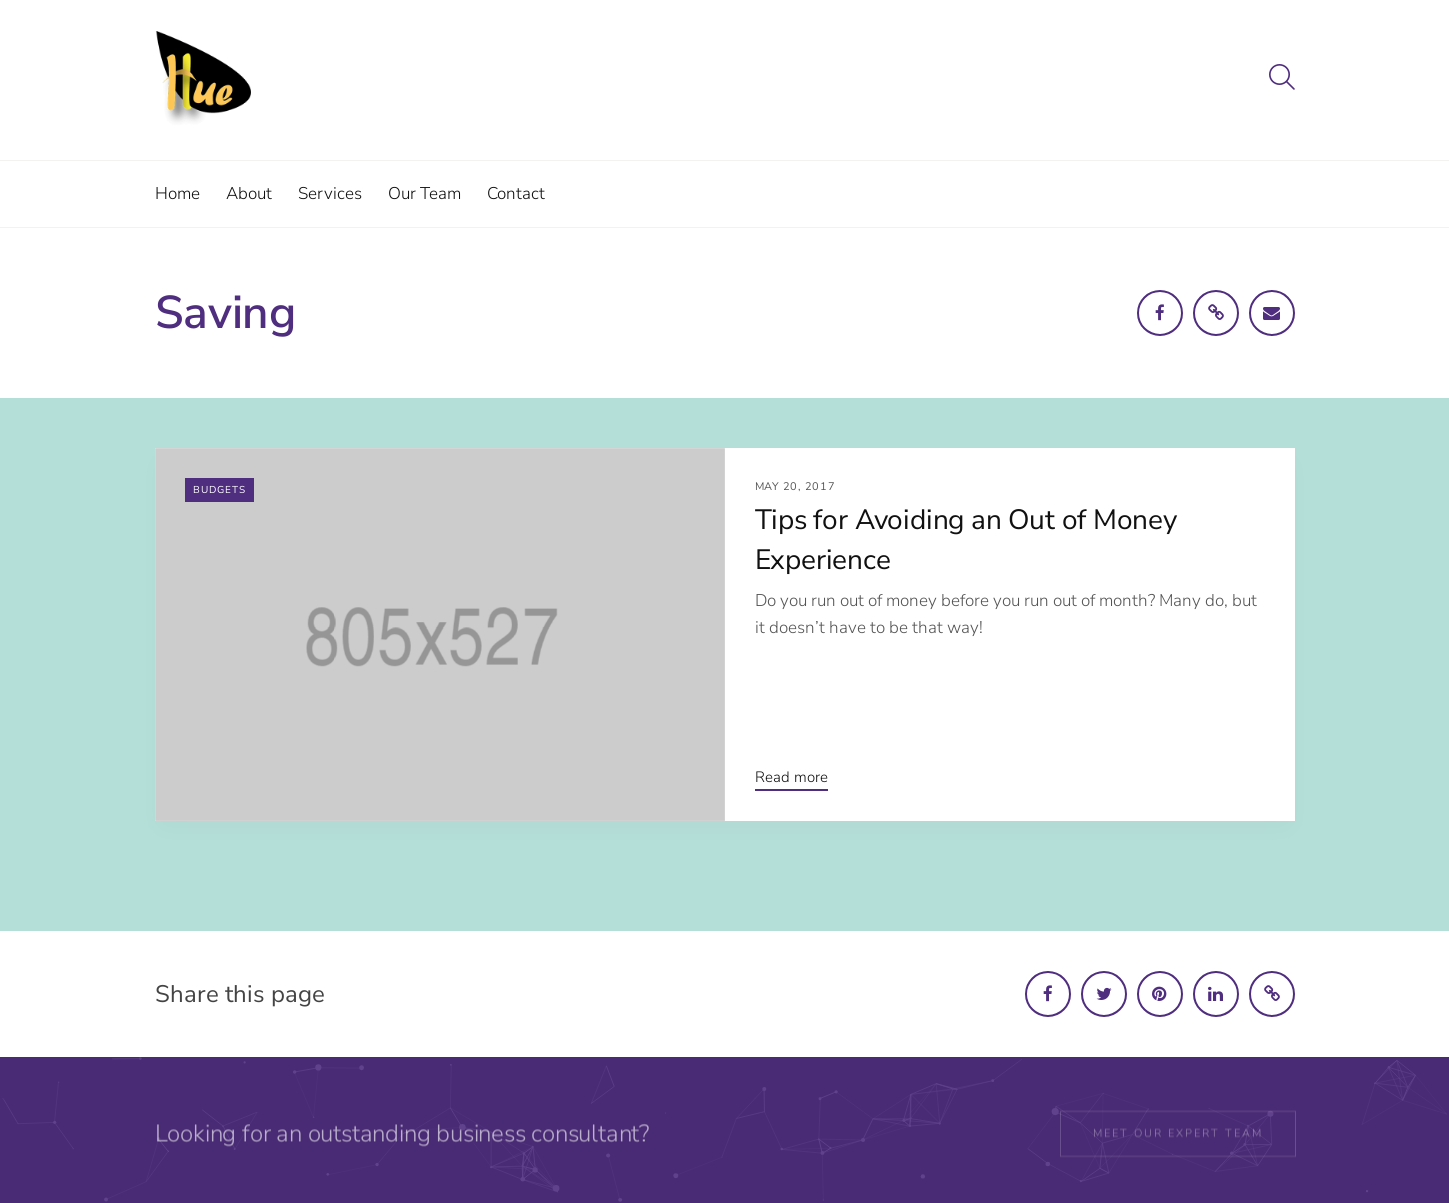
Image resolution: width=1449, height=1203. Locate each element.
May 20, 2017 (795, 486)
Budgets (219, 490)
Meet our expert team (1178, 1137)
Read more (791, 777)
